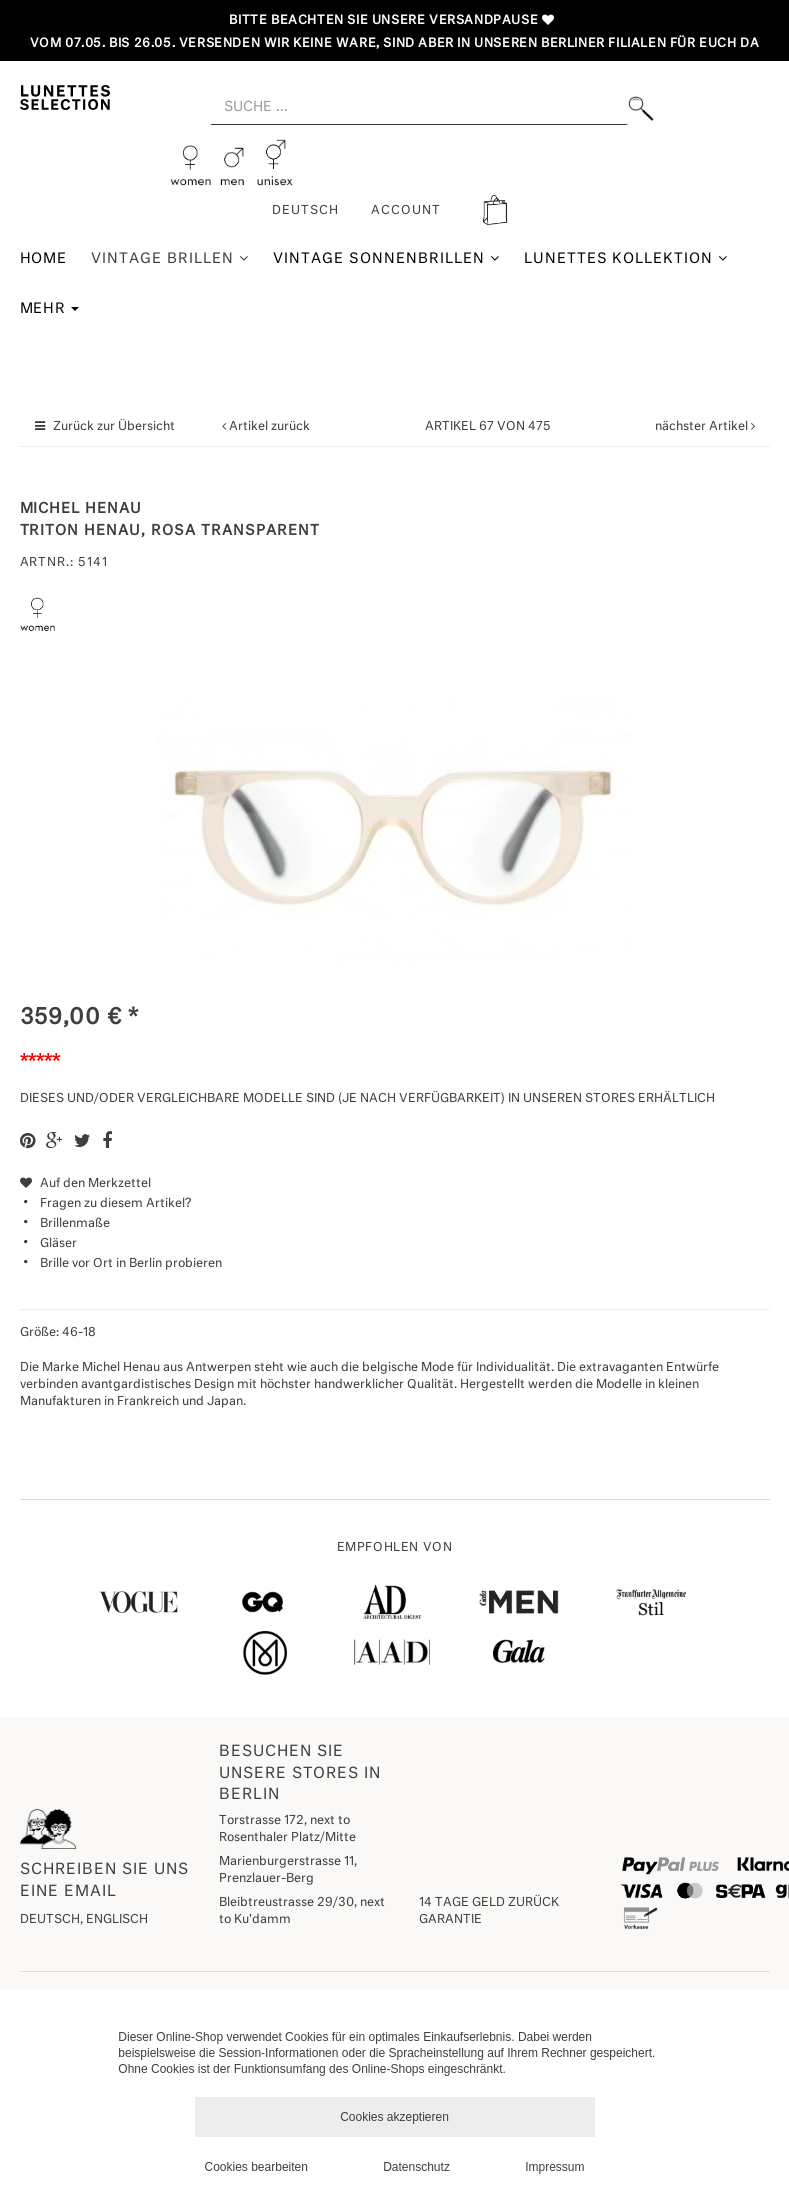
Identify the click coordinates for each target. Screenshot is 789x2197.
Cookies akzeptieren (394, 2117)
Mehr (50, 309)
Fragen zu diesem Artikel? (105, 1204)
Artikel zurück (269, 427)
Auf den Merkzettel (85, 1184)
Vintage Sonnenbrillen (386, 258)
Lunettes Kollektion (626, 258)
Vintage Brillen (170, 258)
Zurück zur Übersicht (114, 427)
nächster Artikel (703, 427)
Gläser (58, 1244)
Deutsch (305, 211)
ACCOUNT (406, 211)
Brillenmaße (75, 1224)
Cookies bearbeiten (256, 2167)
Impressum (554, 2167)
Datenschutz (416, 2167)
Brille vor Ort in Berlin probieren (131, 1264)
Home (44, 259)
